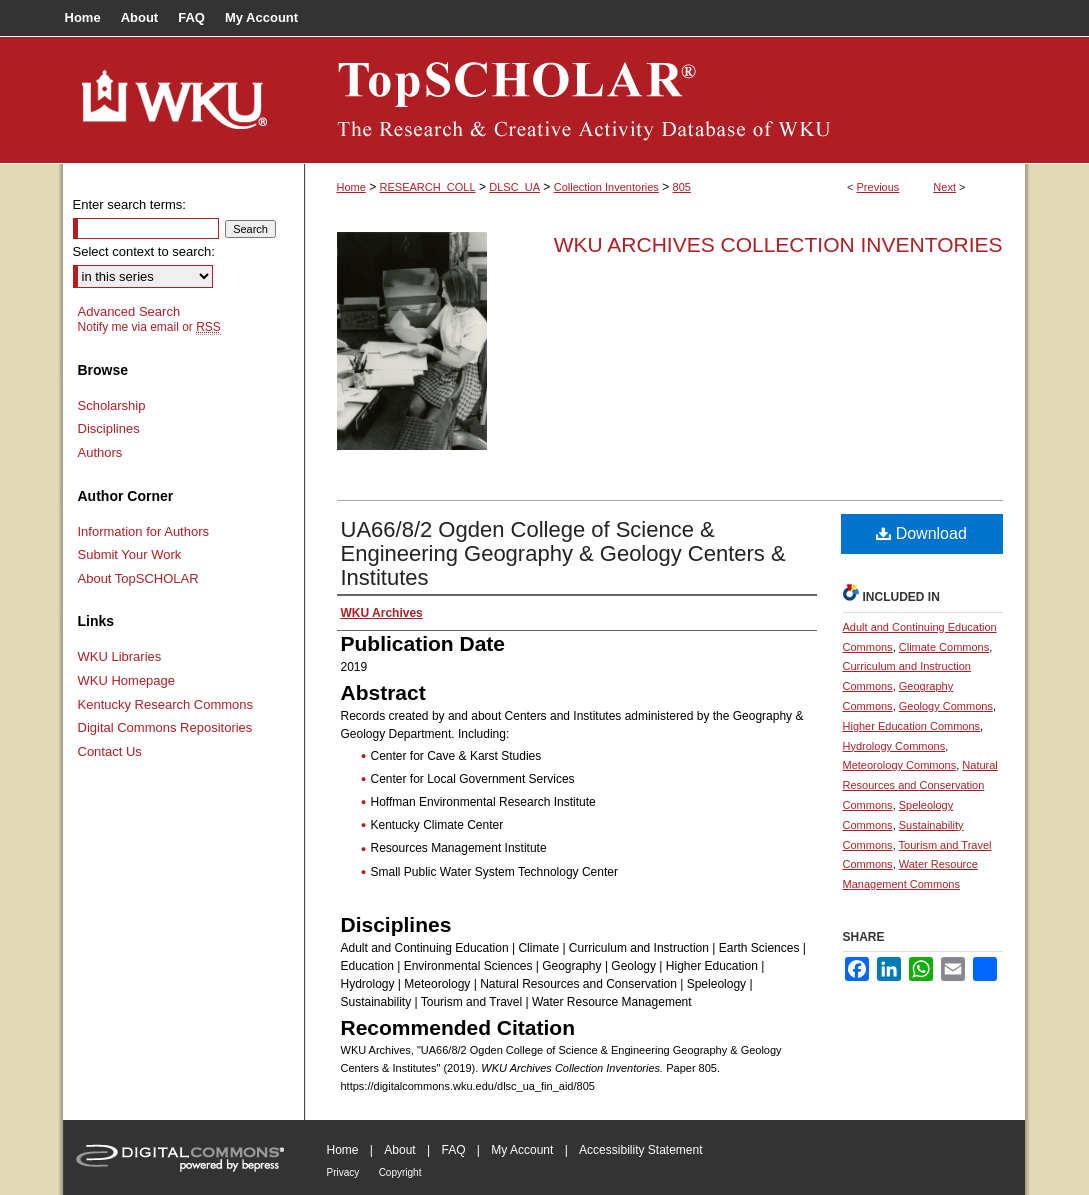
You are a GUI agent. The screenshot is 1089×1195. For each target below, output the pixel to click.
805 (682, 187)
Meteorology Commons (900, 765)
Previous (878, 187)
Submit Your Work (130, 554)
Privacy (343, 1172)
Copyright (400, 1172)
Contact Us (110, 751)
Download (921, 533)
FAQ (453, 1150)
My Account (522, 1150)
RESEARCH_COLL (428, 187)
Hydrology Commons (894, 746)
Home (351, 187)
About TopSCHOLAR (138, 578)
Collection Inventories (606, 187)
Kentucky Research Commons (166, 704)
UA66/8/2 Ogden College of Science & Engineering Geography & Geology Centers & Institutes (563, 553)
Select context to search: (144, 251)
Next (944, 187)
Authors (100, 452)
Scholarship (112, 405)
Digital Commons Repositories (165, 727)
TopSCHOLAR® (665, 100)
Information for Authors (144, 531)
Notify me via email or (149, 327)
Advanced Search (129, 311)
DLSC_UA (514, 187)
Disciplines (109, 428)
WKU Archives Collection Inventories (778, 244)
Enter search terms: (129, 204)
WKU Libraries (120, 656)
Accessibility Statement (640, 1150)
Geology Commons (946, 706)
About (399, 1150)
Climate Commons (944, 647)
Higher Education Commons (912, 726)
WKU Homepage (127, 680)
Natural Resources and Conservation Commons (920, 785)
